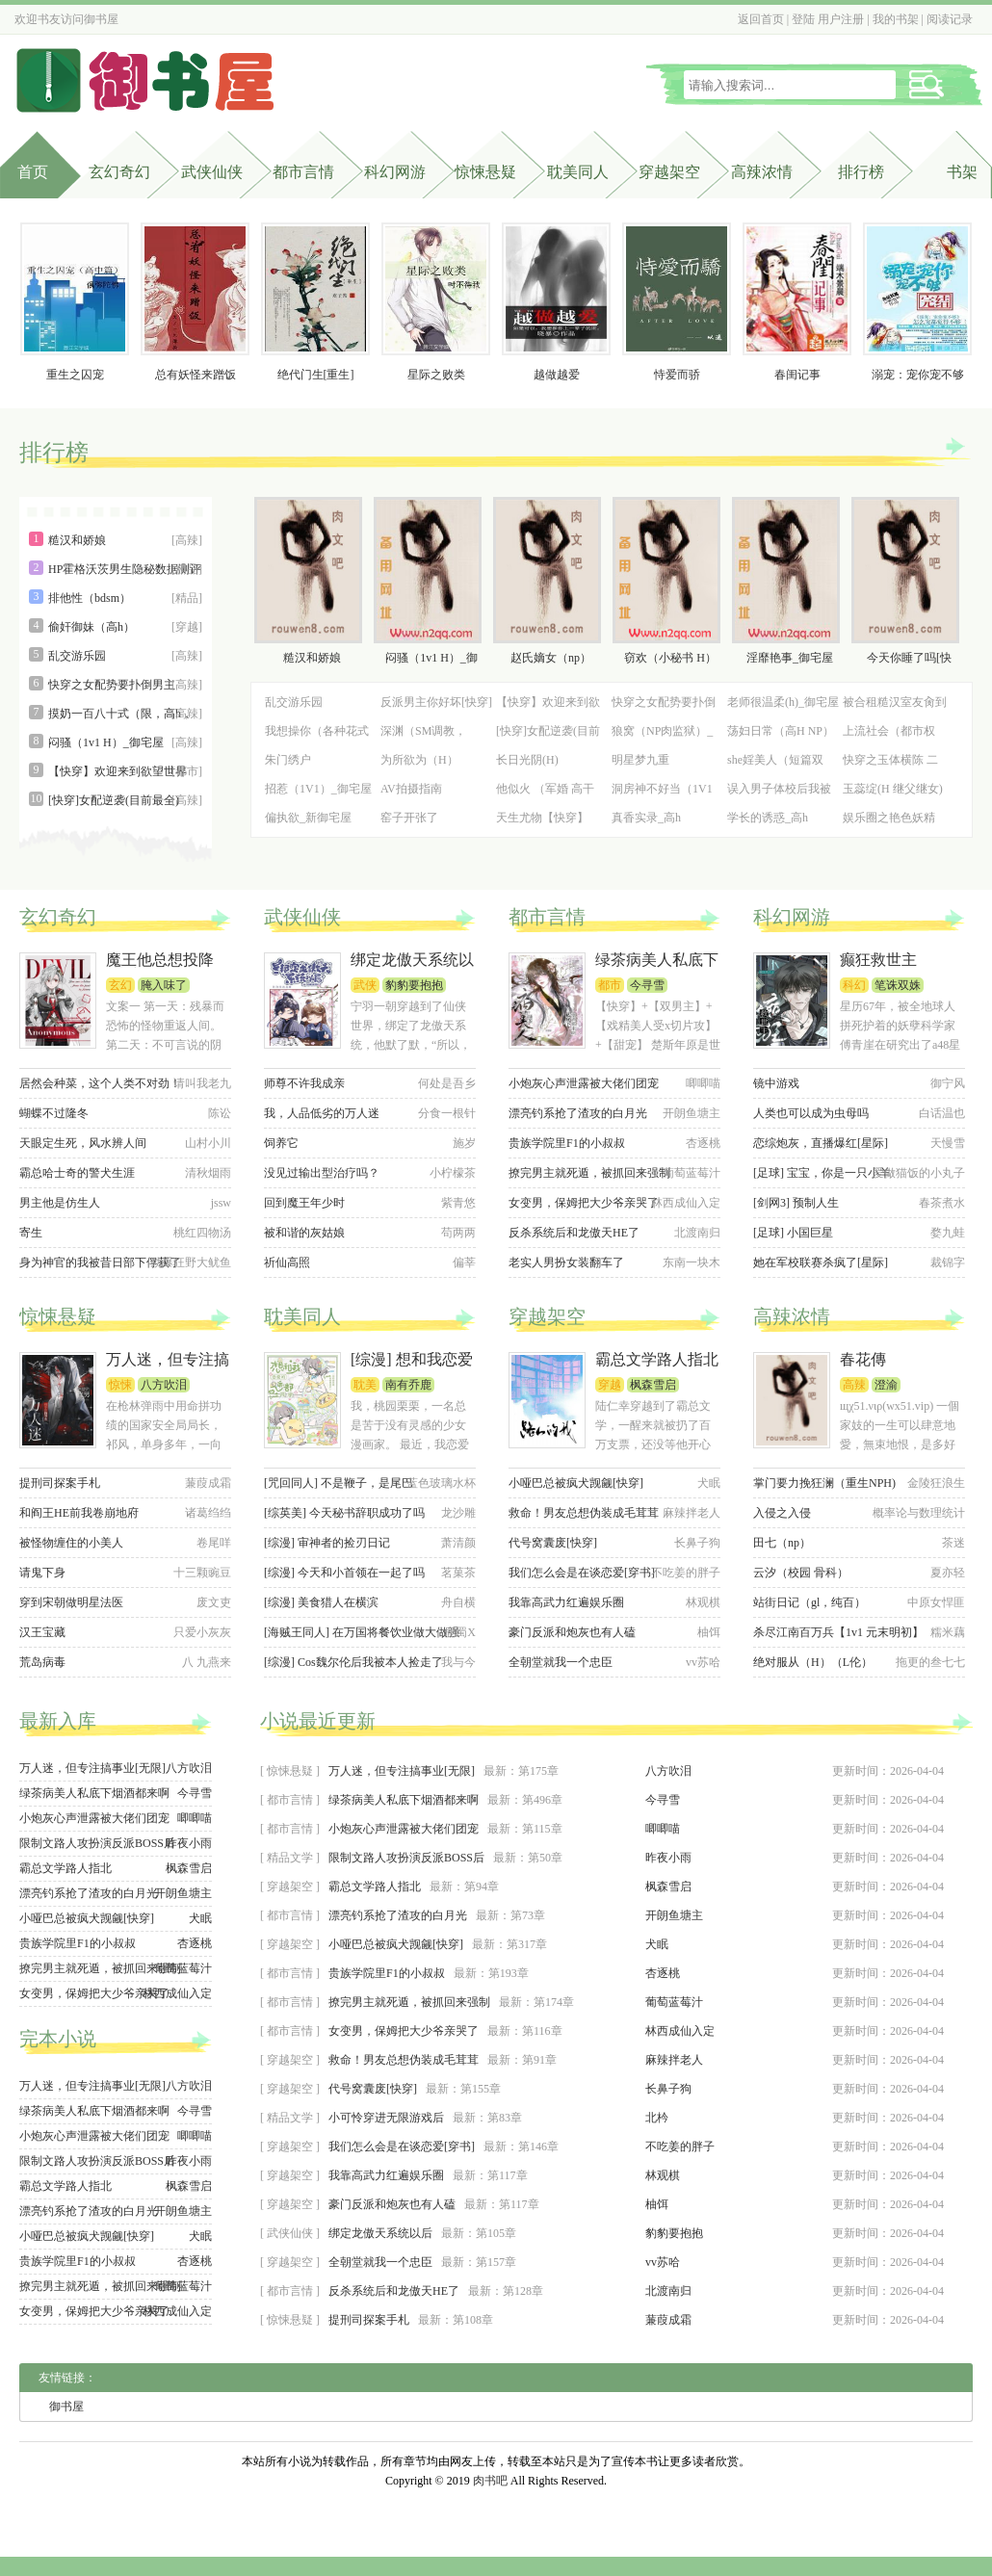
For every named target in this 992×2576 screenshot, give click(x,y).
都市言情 (303, 172)
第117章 (507, 2175)
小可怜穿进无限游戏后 (386, 2117)
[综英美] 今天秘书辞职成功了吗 (344, 1513)
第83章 (504, 2117)
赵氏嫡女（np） (550, 657)
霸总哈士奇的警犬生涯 (77, 1173)
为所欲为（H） (419, 760)
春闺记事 (797, 374)
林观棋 (662, 2175)
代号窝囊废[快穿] (553, 1542)
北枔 (656, 2117)
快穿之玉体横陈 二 (890, 760)
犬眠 (200, 1918)
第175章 (538, 1771)
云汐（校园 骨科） (800, 1572)
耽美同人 (578, 172)
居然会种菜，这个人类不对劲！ (100, 1083)
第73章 (527, 1915)
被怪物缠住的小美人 (71, 1542)
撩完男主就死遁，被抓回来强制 (589, 1173)
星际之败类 (436, 374)
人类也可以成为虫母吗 (811, 1113)
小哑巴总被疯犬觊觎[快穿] (576, 1483)
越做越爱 (557, 374)
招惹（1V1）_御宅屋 (318, 788)
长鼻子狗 (668, 2088)
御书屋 (101, 19)
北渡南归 (668, 2291)
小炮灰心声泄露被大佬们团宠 (584, 1083)
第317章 (527, 1944)
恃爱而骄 (677, 374)
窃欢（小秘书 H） (670, 657)
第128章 (523, 2291)
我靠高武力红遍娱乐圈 (566, 1602)
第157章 (496, 2262)
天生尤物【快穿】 (542, 817)
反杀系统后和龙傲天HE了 (574, 1232)
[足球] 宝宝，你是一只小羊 (822, 1173)
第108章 (473, 2320)
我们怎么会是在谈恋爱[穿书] (582, 1572)
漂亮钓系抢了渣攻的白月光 (578, 1113)
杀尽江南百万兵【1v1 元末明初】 (838, 1632)
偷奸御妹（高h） (91, 627)
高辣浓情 (762, 172)
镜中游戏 (776, 1083)
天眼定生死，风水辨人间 (82, 1143)
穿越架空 (669, 172)
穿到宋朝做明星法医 (71, 1602)
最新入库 (57, 1720)
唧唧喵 (194, 1818)
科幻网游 (395, 172)
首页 (32, 172)
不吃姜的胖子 (680, 2146)
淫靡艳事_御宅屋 (789, 657)
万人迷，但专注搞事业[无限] (92, 1768)
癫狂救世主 (878, 959)
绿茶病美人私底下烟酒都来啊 (94, 1793)
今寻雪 (647, 985)
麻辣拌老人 (674, 2060)
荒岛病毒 (42, 1662)
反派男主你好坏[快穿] (436, 702)
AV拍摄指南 (411, 788)
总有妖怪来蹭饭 (195, 374)
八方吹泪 (164, 1385)
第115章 (542, 1828)
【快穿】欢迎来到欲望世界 (117, 771)
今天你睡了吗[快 (909, 657)
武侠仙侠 (212, 172)
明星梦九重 (640, 760)
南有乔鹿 (408, 1385)
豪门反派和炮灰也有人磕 (572, 1632)
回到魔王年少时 (304, 1203)
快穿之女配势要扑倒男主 (111, 684)
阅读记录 (950, 19)
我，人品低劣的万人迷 (321, 1113)
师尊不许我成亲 (304, 1083)
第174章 (554, 2002)
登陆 (803, 19)
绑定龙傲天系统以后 (380, 2233)
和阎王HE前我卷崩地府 (79, 1513)
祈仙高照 (287, 1262)
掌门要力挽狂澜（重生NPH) (824, 1483)
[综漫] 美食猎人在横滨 (321, 1602)
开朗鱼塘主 (183, 1893)
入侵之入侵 (782, 1513)
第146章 (538, 2146)
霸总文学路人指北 (656, 1359)
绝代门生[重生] (315, 374)
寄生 (30, 1232)
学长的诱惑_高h (767, 817)
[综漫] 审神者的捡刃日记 (327, 1542)
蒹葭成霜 (668, 2320)
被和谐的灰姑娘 (304, 1232)
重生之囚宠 (75, 374)
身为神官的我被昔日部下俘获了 (100, 1262)
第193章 (508, 1973)
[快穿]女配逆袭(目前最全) (113, 800)
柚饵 (656, 2204)
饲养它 (281, 1143)
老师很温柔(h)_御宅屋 (783, 702)
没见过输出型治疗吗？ (321, 1173)
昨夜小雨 (189, 1843)
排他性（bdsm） (89, 598)
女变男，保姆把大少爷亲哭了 (584, 1203)
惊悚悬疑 (485, 172)
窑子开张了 (409, 817)
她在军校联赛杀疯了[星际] (820, 1262)
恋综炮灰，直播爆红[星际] (820, 1143)
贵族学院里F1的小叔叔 (567, 1143)
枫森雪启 (653, 1385)
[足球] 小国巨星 (793, 1232)
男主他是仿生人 (59, 1203)
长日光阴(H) (527, 760)
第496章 (542, 1800)
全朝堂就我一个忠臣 (561, 1662)
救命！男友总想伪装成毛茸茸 (584, 1513)
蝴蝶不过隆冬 (54, 1113)
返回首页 (761, 19)
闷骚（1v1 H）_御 (431, 657)
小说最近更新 (318, 1720)
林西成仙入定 (177, 1993)
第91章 (539, 2060)
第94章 (481, 1886)
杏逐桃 (194, 1943)
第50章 (545, 1857)
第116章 (542, 2031)
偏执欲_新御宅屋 (308, 817)
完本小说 (57, 2038)
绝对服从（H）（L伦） (813, 1662)
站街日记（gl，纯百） (809, 1602)
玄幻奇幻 (119, 172)
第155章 (480, 2088)
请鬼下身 (42, 1572)
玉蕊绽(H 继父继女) (893, 788)
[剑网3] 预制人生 (796, 1203)
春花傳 (863, 1359)
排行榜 (54, 452)
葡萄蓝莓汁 (183, 1968)
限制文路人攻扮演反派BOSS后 (97, 1843)
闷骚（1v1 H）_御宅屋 (106, 742)
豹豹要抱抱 (414, 985)
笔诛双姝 (898, 985)
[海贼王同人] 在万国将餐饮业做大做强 (361, 1632)
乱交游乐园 (77, 656)
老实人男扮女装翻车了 (566, 1262)
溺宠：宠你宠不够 (918, 374)
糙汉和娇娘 (77, 540)
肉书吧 (490, 2480)
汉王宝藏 (42, 1632)
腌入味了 (164, 985)
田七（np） (782, 1542)
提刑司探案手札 (59, 1483)
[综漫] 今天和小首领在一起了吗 (344, 1572)
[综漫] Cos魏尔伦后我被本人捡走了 (353, 1662)
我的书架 (896, 19)
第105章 (496, 2233)
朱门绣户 (288, 760)
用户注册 (841, 19)
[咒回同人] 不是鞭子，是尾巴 (338, 1483)
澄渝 (886, 1385)
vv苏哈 (662, 2262)
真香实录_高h (646, 817)
